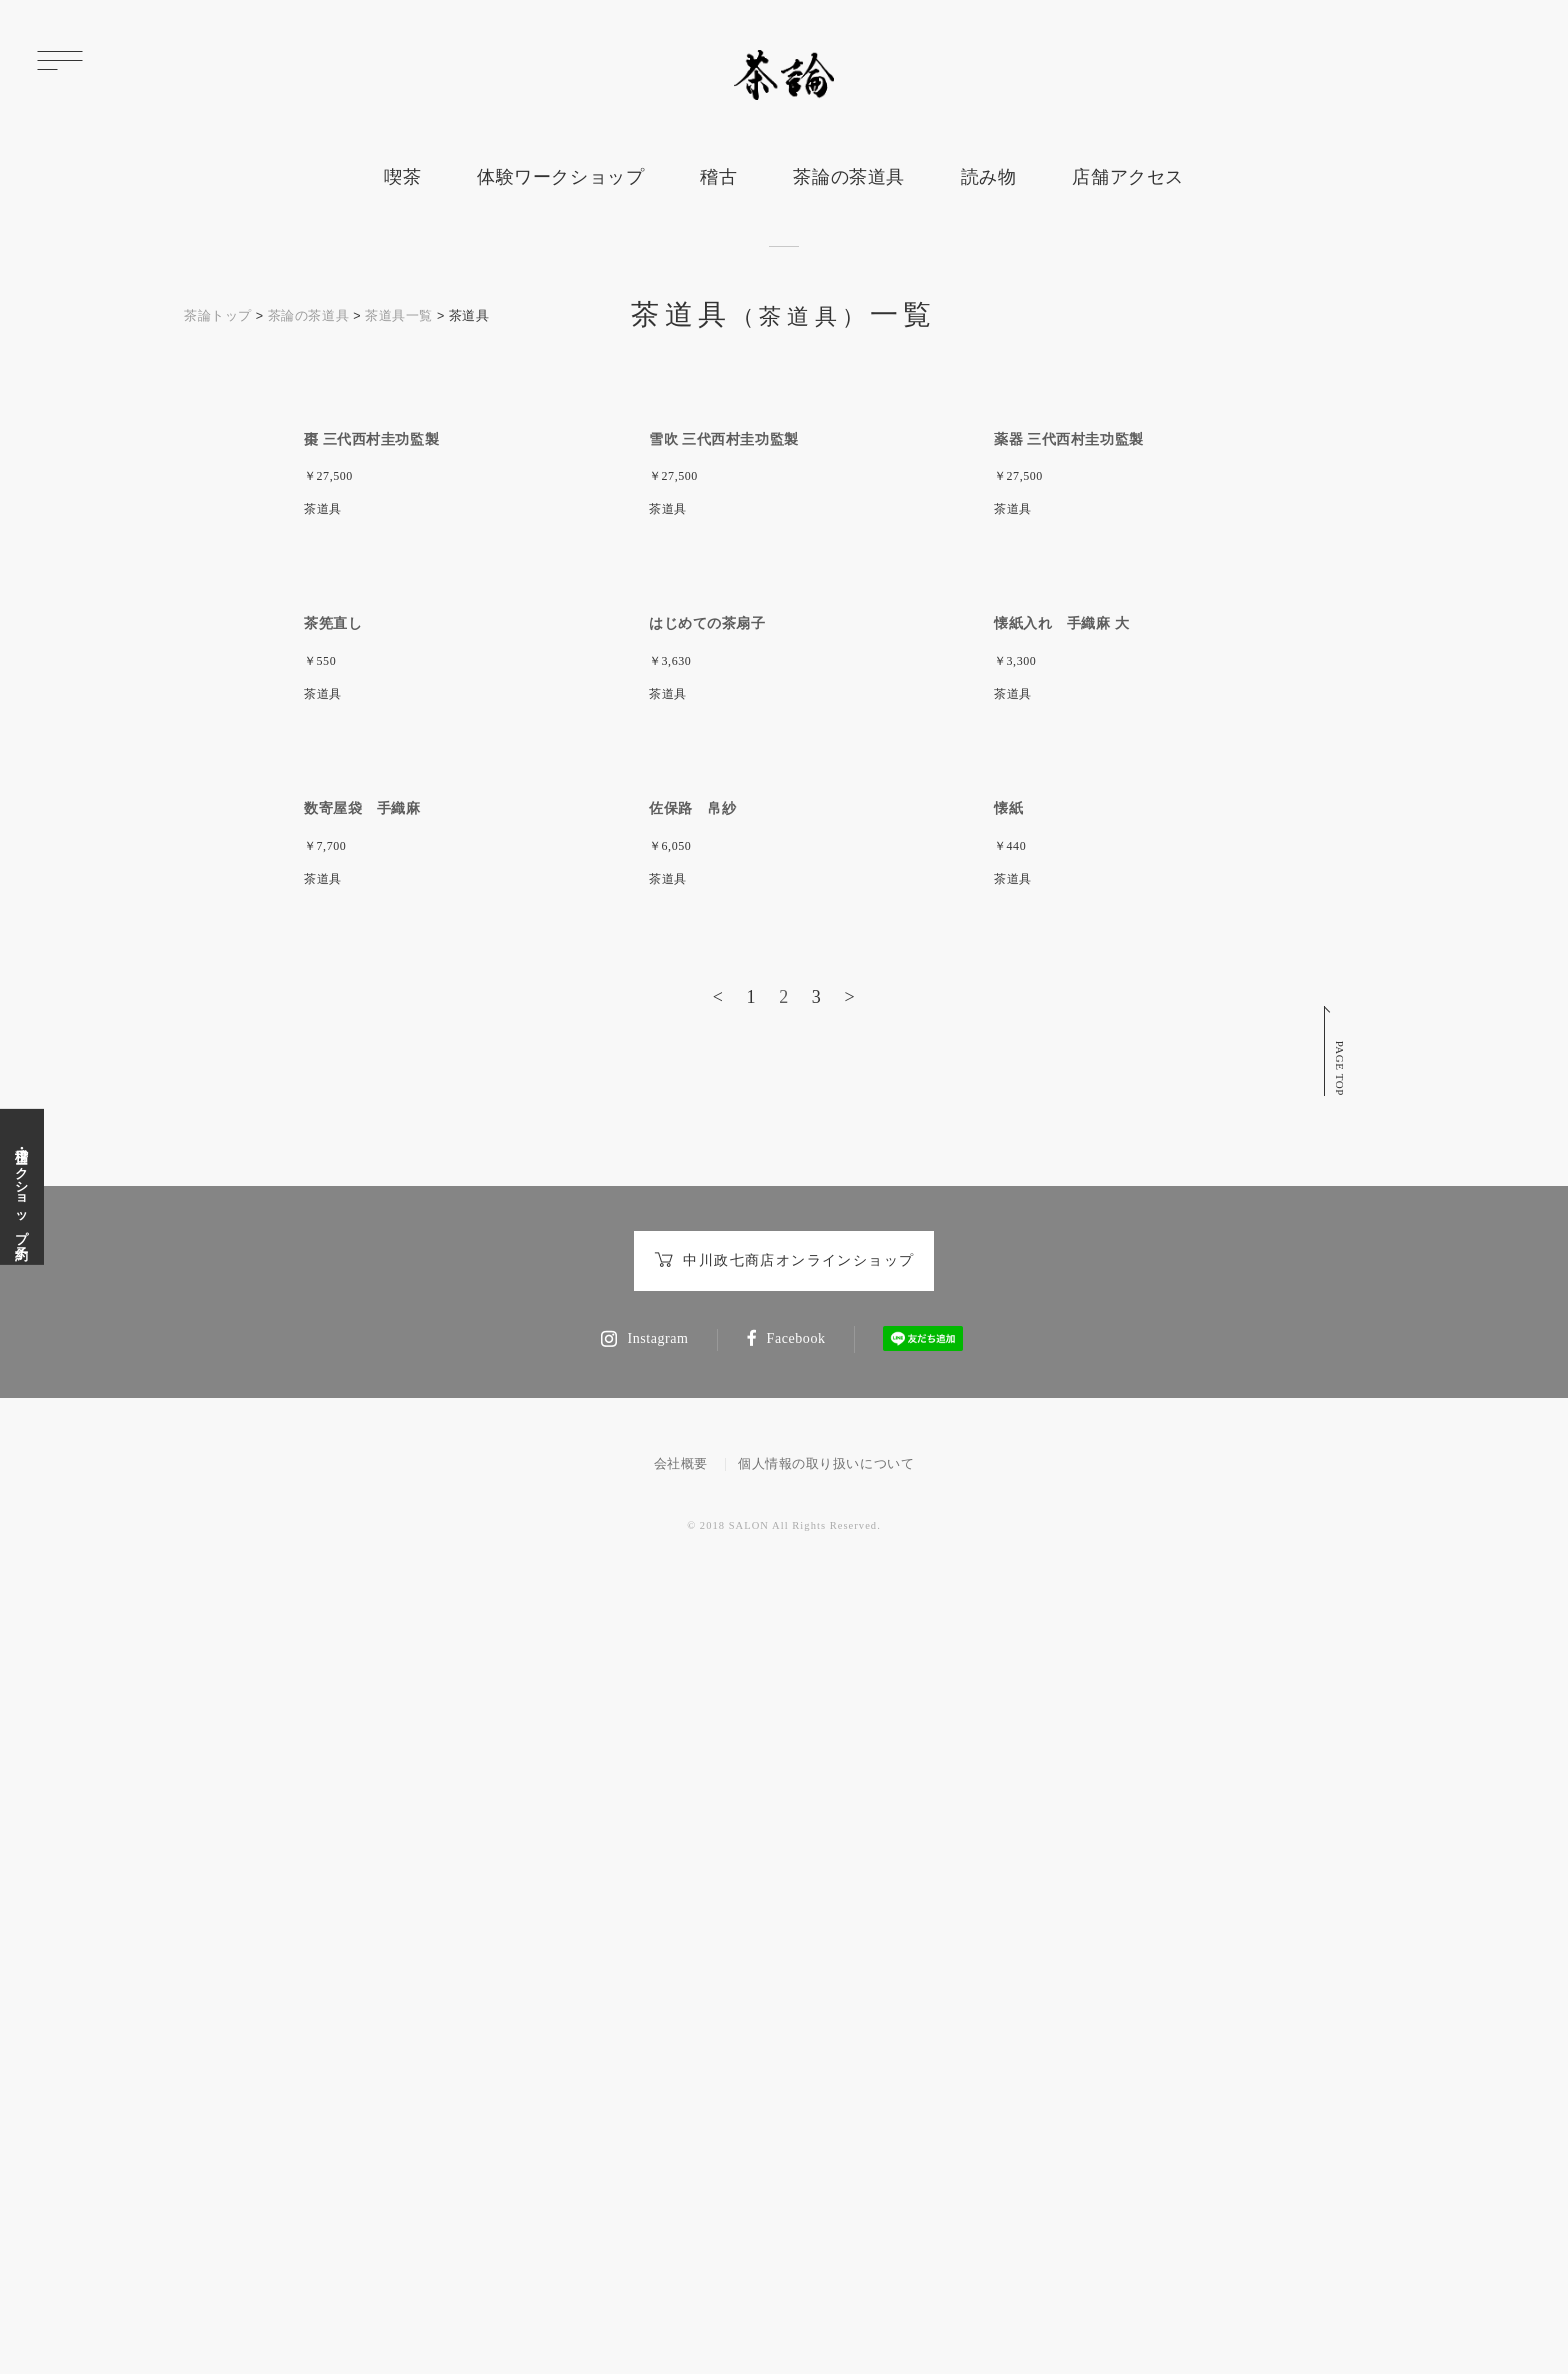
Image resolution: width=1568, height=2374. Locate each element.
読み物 (989, 177)
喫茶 (402, 177)
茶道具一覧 (399, 316)
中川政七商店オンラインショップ (784, 2030)
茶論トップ (218, 316)
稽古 (718, 177)
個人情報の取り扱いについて (826, 2232)
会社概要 (681, 2232)
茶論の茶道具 (848, 177)
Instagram (644, 2108)
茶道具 (323, 765)
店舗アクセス (1127, 177)
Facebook (786, 2108)
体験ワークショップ (560, 177)
